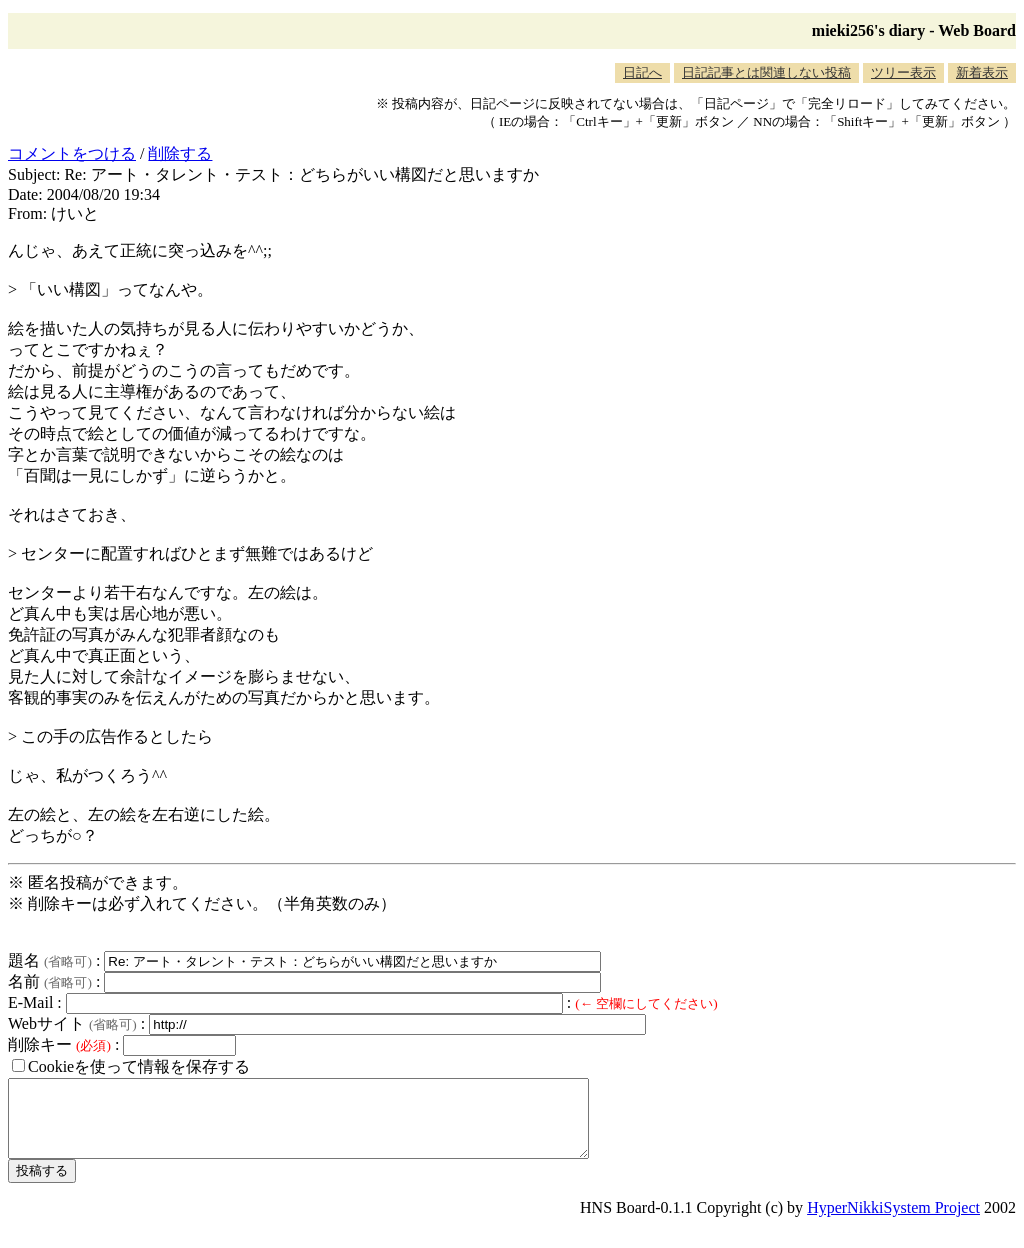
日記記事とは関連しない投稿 (766, 72)
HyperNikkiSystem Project (893, 1222)
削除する (180, 153)
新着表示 (982, 72)
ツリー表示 (903, 72)
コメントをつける (72, 153)
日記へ (642, 72)
